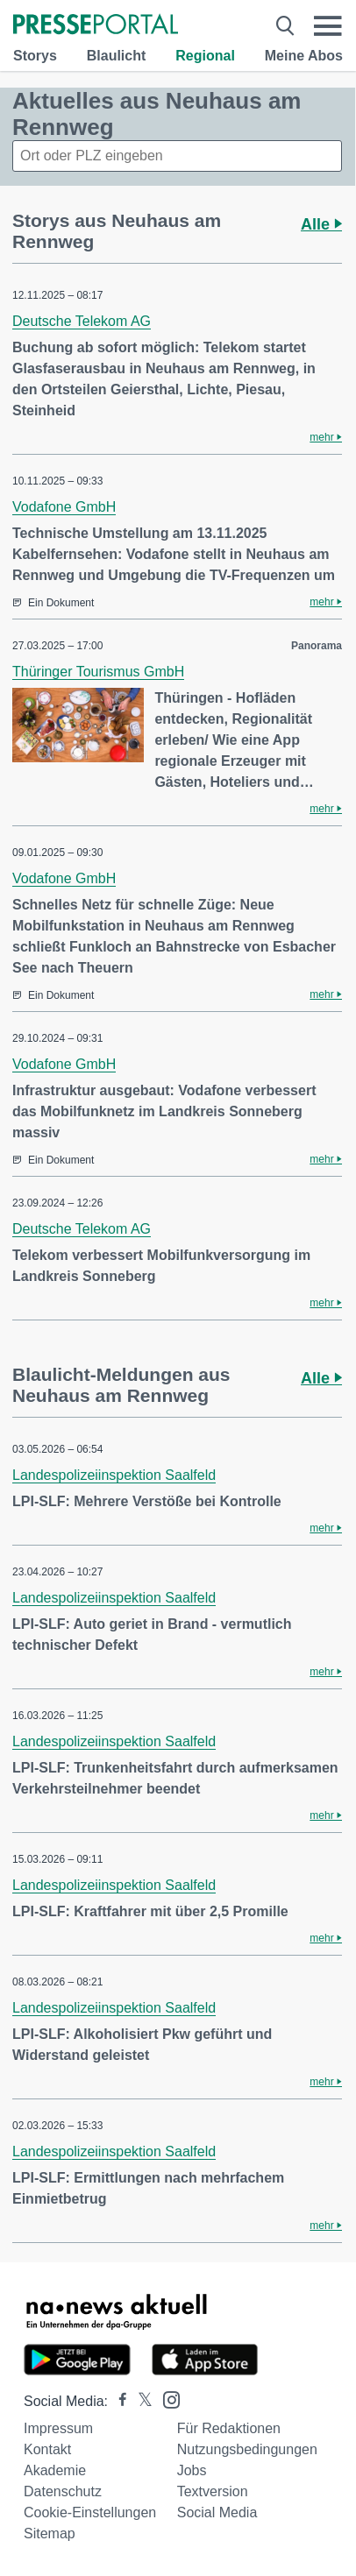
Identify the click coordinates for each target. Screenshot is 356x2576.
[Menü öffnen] (328, 26)
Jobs (192, 2470)
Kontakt (47, 2449)
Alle (321, 224)
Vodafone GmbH (64, 506)
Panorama (316, 646)
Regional (205, 55)
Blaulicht (116, 55)
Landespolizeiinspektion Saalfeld (114, 1475)
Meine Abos (304, 55)
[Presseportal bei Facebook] (117, 2401)
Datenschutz (63, 2491)
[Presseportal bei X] (140, 2401)
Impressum (58, 2428)
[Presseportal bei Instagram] (166, 2398)
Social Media (217, 2512)
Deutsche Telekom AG (81, 321)
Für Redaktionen (229, 2428)
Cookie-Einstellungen (90, 2512)
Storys (35, 55)
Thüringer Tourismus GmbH (98, 671)
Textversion (212, 2491)
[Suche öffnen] (285, 26)
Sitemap (49, 2533)
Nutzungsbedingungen (247, 2449)
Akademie (55, 2470)
